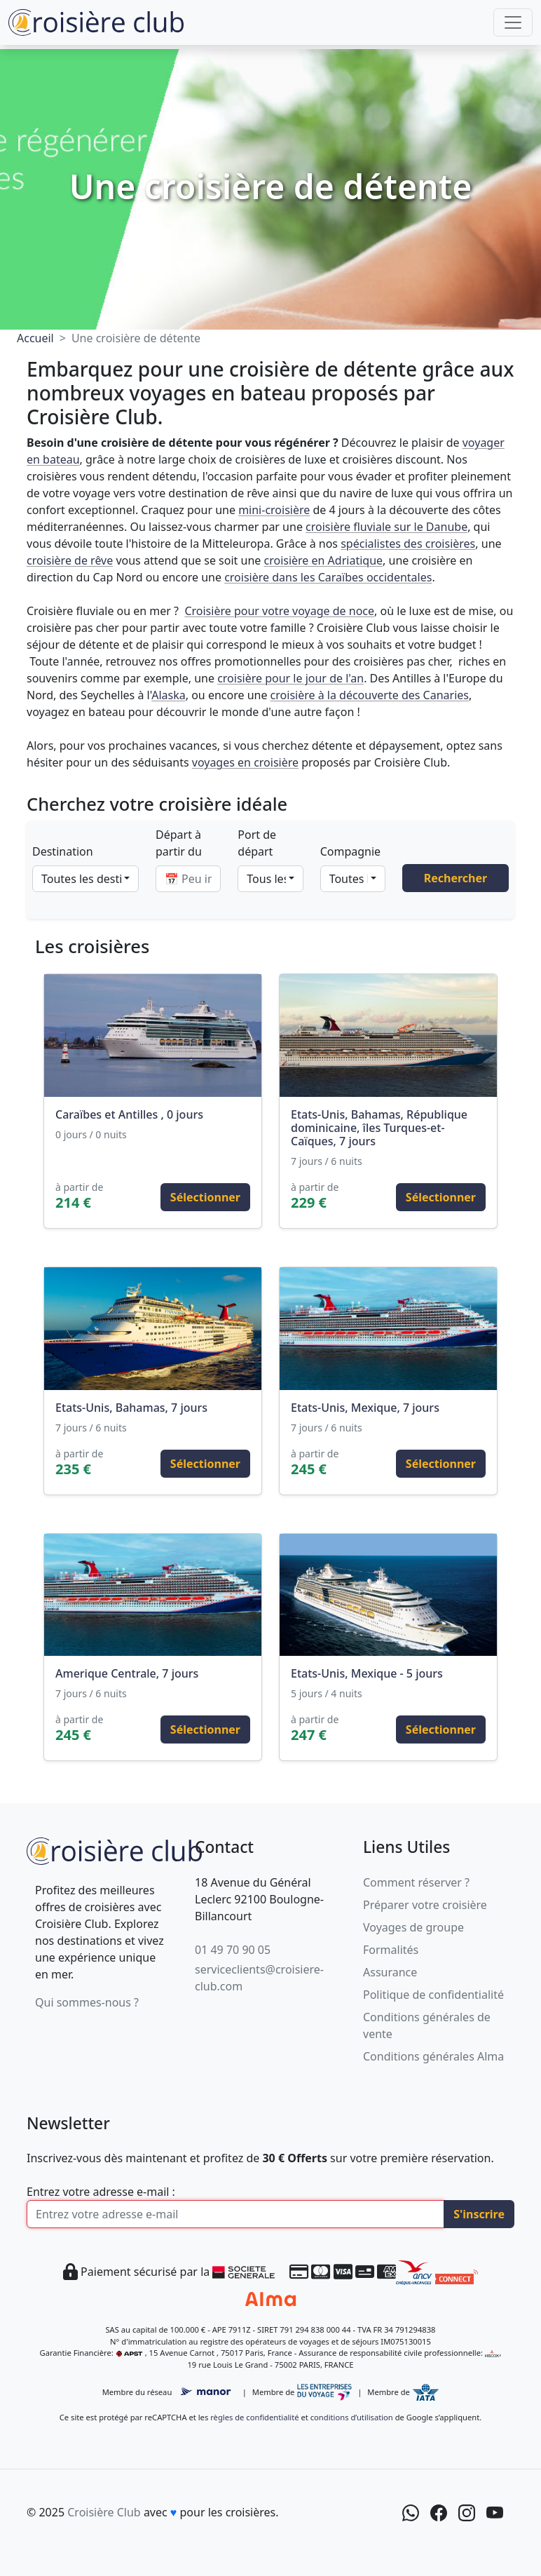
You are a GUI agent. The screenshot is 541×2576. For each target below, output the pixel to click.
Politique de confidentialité (433, 1994)
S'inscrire (479, 2214)
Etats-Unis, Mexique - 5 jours (367, 1673)
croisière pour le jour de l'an (290, 678)
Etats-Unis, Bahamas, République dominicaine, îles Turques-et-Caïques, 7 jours (379, 1128)
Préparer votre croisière (425, 1905)
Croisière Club (103, 2512)
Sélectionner (205, 1197)
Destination (62, 851)
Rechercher (455, 878)
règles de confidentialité (254, 2417)
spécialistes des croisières (408, 543)
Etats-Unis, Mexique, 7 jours (365, 1407)
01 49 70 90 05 (232, 1949)
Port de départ (257, 843)
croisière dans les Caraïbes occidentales (328, 577)
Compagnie (350, 851)
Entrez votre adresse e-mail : (101, 2191)
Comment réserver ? (416, 1882)
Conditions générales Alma (433, 2056)
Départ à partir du (179, 843)
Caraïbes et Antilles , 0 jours (129, 1114)
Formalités (390, 1949)
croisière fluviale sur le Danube (386, 526)
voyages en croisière (245, 762)
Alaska (168, 695)
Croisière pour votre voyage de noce (279, 611)
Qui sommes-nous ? (87, 2002)
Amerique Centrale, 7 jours (126, 1673)
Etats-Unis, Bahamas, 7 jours (131, 1407)
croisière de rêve (70, 560)
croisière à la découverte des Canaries (369, 695)
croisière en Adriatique (323, 560)
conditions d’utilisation (351, 2417)
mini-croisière (274, 510)
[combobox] (85, 878)
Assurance (390, 1972)
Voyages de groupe (413, 1927)
